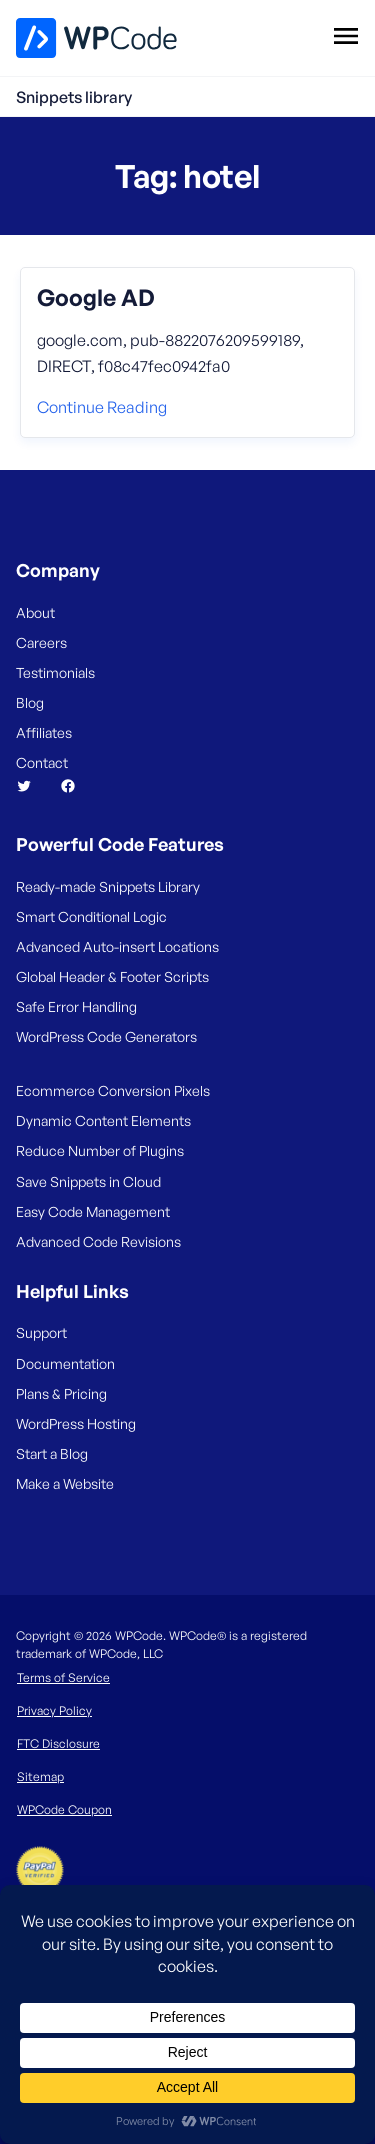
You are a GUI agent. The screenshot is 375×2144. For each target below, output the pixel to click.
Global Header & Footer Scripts (112, 976)
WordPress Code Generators (106, 1036)
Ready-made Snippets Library (108, 886)
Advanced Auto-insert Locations (117, 946)
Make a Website (65, 1483)
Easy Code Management (93, 1211)
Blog (30, 702)
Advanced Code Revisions (98, 1241)
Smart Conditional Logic (91, 916)
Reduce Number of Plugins (100, 1150)
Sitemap (40, 1776)
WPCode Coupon (64, 1809)
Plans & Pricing (61, 1393)
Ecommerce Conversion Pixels (113, 1090)
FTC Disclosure (58, 1743)
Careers (41, 642)
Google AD (96, 298)
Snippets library (74, 97)
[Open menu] (345, 35)
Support (41, 1332)
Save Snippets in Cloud (88, 1181)
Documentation (65, 1363)
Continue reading (102, 407)
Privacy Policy (54, 1710)
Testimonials (55, 672)
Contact (42, 762)
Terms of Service (63, 1677)
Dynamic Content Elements (103, 1120)
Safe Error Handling (76, 1006)
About (35, 612)
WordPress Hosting (76, 1423)
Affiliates (44, 732)
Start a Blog (52, 1453)
